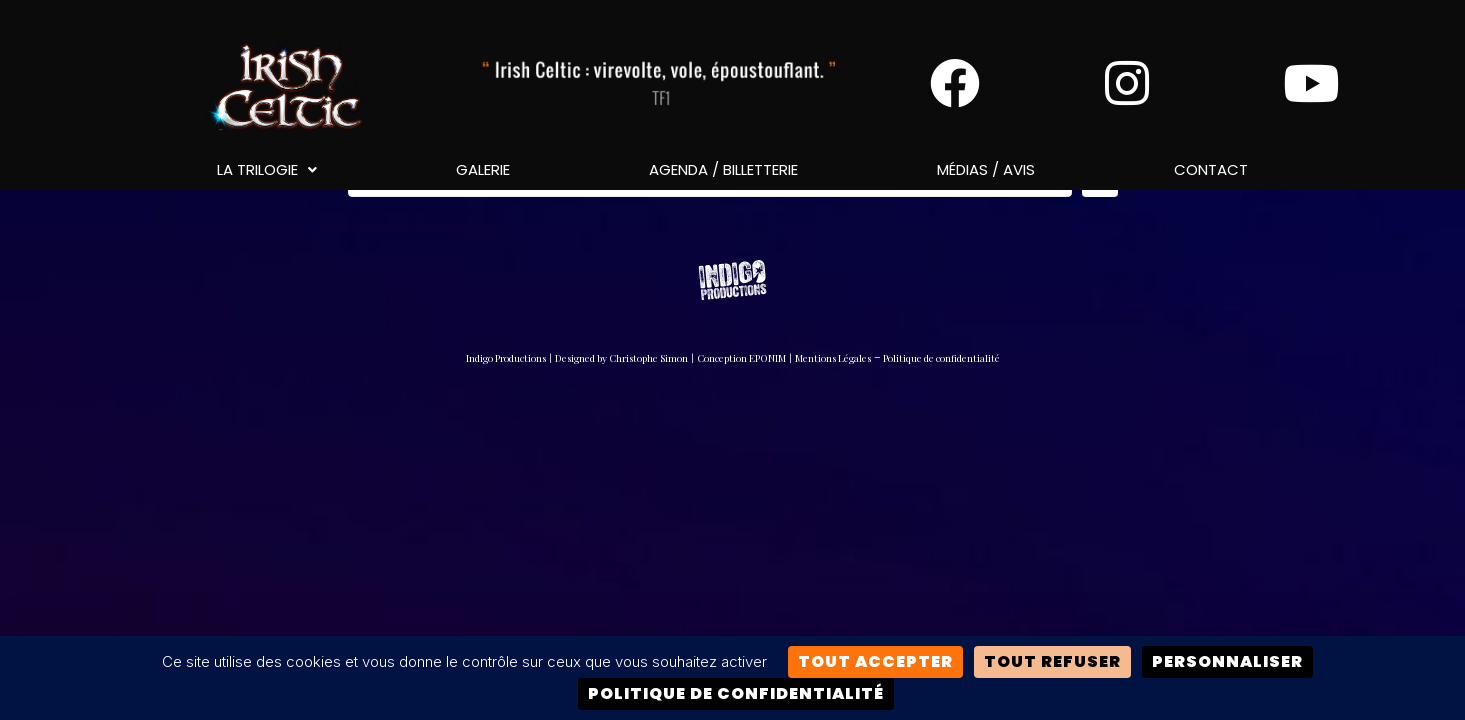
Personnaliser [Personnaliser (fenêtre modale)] (1227, 661)
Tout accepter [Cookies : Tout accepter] (875, 661)
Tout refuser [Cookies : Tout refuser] (1052, 661)
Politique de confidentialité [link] (736, 693)
